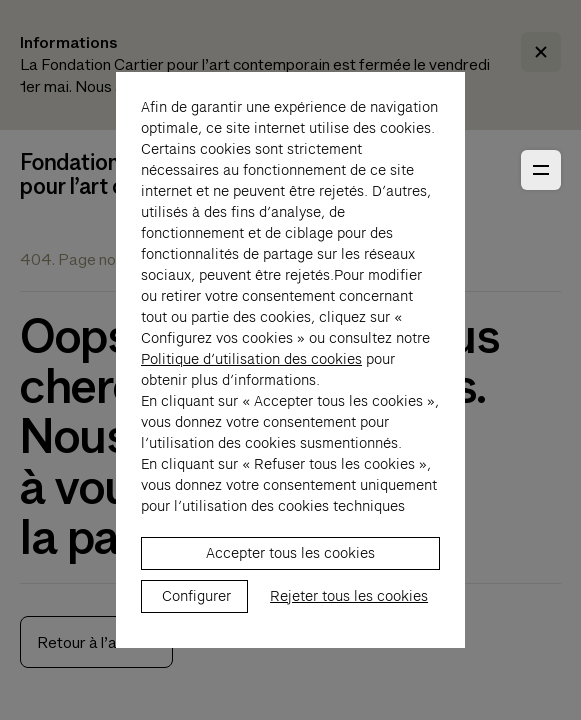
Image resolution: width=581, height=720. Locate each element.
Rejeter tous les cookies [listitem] (349, 617)
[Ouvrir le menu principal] (541, 170)
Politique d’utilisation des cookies (251, 380)
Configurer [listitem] (196, 617)
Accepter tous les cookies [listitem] (290, 574)
